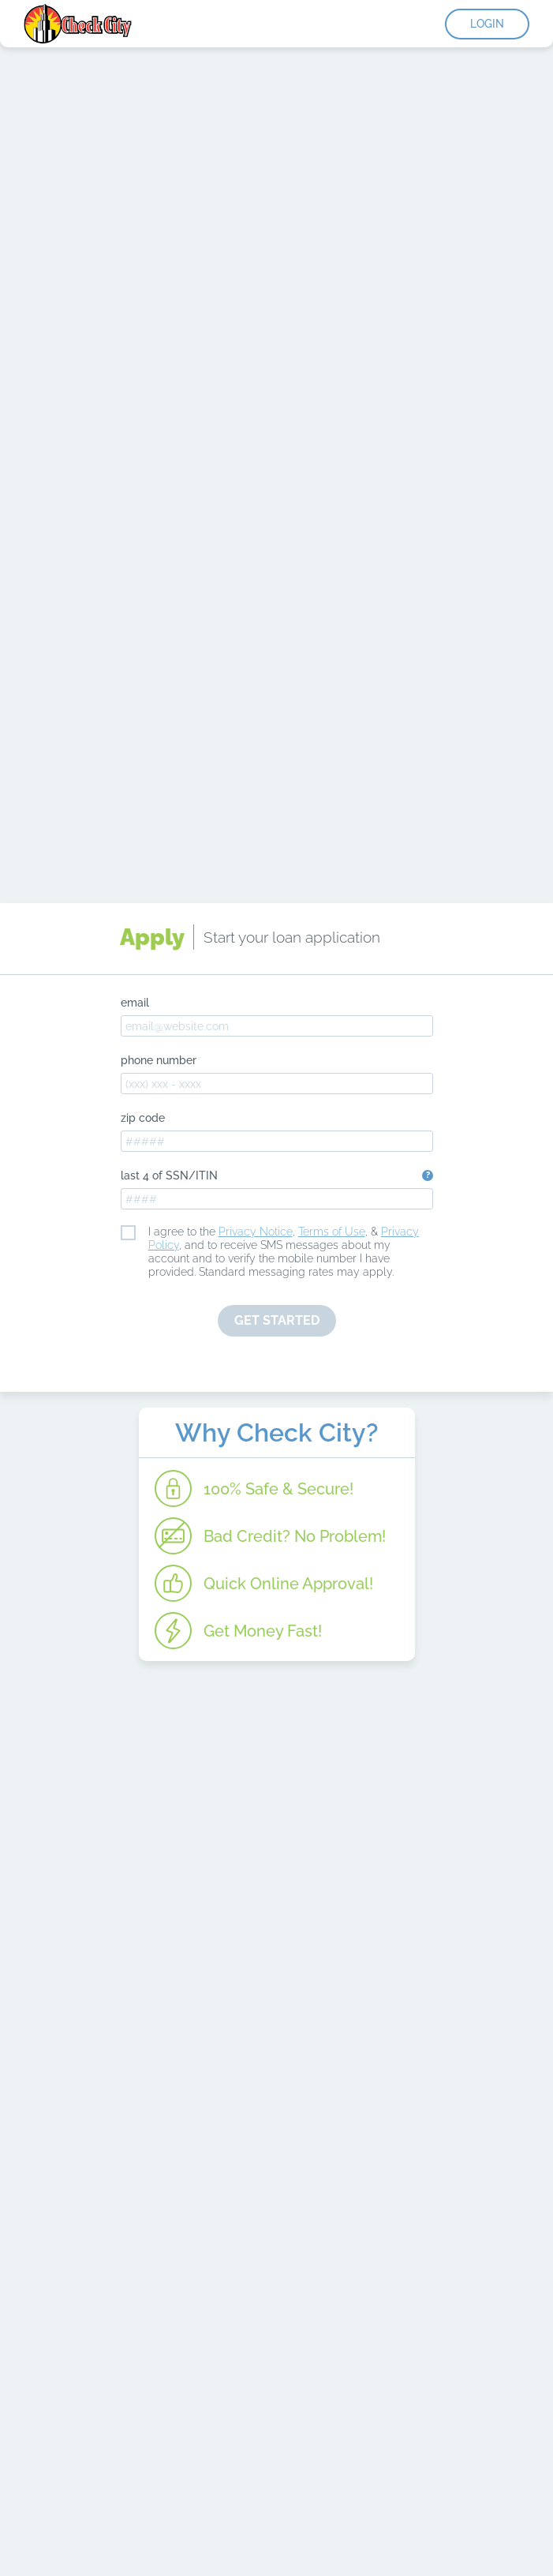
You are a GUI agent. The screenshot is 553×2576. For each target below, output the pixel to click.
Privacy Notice (256, 1231)
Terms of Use (331, 1231)
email (135, 1002)
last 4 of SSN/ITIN (169, 1175)
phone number (158, 1060)
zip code (143, 1118)
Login (487, 23)
